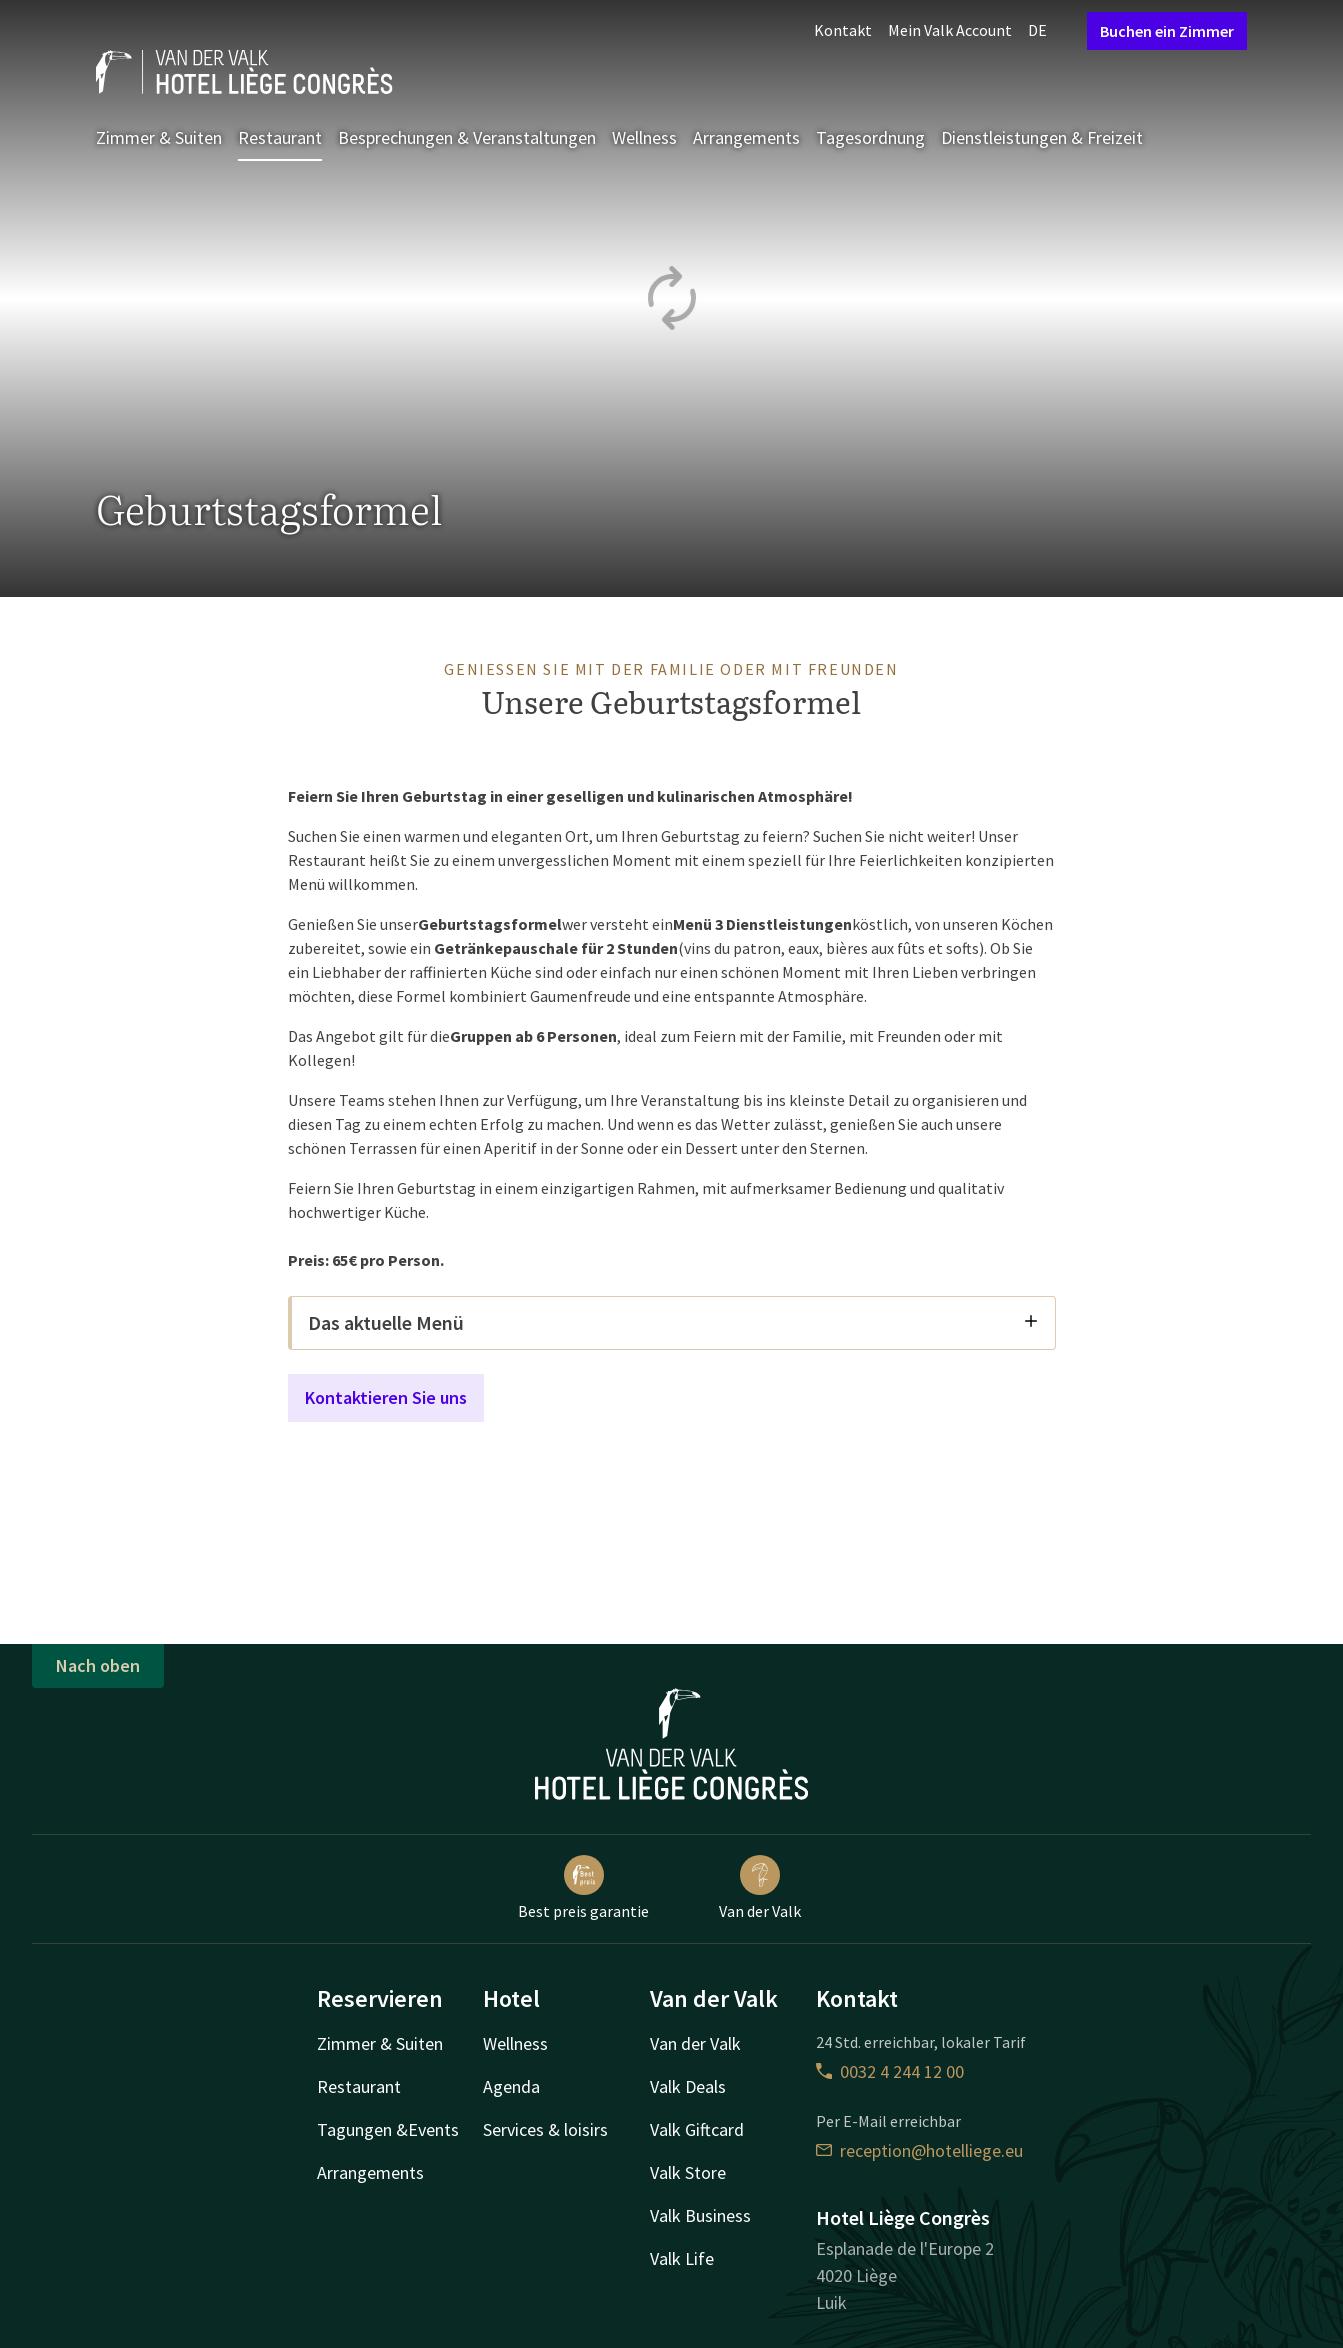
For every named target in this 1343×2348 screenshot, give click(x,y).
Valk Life (682, 2258)
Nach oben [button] (98, 1665)
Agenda (511, 2086)
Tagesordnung (870, 137)
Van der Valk (760, 1888)
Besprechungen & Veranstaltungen (467, 137)
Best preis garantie (583, 1888)
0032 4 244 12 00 (890, 2071)
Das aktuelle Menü (673, 1322)
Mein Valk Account (950, 30)
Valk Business (700, 2215)
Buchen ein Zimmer (1167, 31)
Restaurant (280, 137)
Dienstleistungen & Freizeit (1042, 137)
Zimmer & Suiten (159, 137)
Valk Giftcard (697, 2129)
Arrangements (746, 137)
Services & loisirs (545, 2129)
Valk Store (688, 2172)
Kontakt (843, 30)
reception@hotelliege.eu (919, 2150)
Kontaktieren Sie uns (386, 1397)
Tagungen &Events (388, 2129)
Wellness (644, 137)
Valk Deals (688, 2086)
